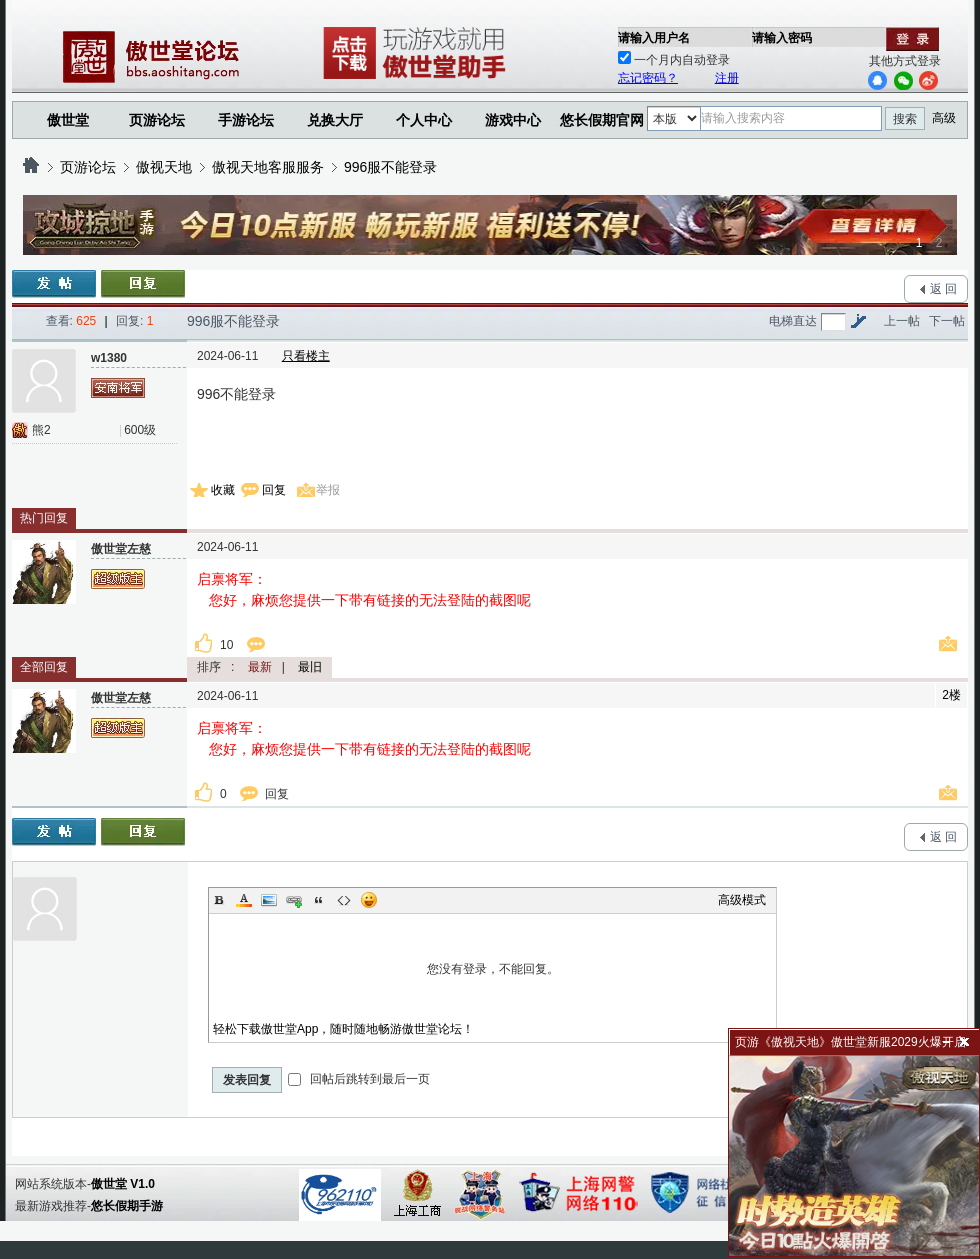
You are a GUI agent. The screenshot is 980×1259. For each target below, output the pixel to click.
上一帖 (902, 321)
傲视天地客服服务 (268, 167)
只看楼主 (306, 356)
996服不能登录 (390, 167)
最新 (260, 667)
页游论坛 (157, 120)
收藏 (223, 490)
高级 (944, 118)
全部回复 (44, 667)
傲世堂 (68, 120)
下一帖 (947, 321)
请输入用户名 (654, 38)
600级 (140, 430)
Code (344, 900)
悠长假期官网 (602, 120)
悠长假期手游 (127, 1206)
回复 (274, 490)
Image (269, 900)
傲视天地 (164, 167)
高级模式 (742, 900)
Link (294, 900)
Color (244, 900)
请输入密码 (782, 38)
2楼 (951, 695)
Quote (319, 900)
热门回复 (44, 518)
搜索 (905, 119)
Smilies (369, 900)
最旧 (310, 667)
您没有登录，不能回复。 (492, 969)
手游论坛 (246, 120)
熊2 (41, 430)
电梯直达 (793, 321)
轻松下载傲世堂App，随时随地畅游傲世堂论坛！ (343, 1029)
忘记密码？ (648, 78)
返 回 (943, 289)
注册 (727, 78)
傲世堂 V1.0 (123, 1184)
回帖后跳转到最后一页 (358, 1079)
